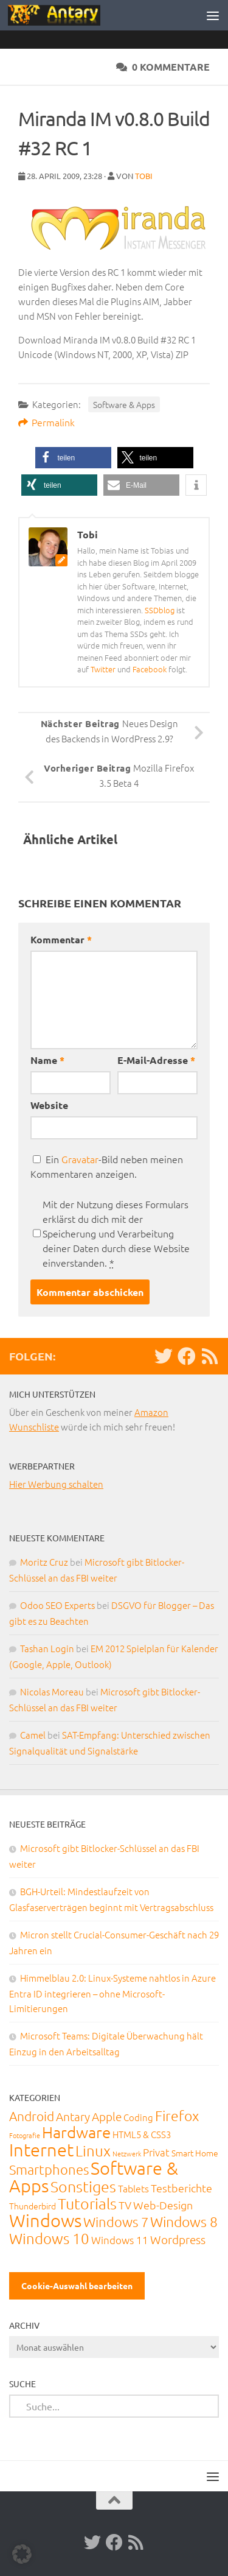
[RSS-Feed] (210, 1356)
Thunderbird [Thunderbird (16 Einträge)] (32, 2206)
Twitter (103, 669)
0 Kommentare (163, 66)
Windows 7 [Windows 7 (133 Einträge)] (115, 2221)
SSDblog (159, 610)
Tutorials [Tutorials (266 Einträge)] (87, 2203)
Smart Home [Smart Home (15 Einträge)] (194, 2153)
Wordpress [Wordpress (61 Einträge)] (178, 2239)
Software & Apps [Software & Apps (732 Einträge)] (93, 2176)
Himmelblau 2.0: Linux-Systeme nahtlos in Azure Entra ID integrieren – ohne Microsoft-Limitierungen (112, 1993)
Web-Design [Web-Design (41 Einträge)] (163, 2205)
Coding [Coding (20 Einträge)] (138, 2117)
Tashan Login (47, 1648)
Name (47, 1060)
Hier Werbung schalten (56, 1483)
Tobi (144, 176)
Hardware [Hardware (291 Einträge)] (76, 2131)
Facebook (150, 669)
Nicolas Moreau (52, 1691)
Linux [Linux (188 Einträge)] (93, 2150)
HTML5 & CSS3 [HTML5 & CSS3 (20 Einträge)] (141, 2134)
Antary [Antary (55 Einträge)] (73, 2116)
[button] (73, 457)
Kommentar (61, 939)
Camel (33, 1734)
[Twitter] (163, 1356)
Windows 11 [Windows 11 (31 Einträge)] (119, 2240)
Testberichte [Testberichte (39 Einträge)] (181, 2188)
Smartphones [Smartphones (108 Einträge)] (49, 2169)
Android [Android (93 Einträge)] (31, 2116)
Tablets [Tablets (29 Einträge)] (133, 2188)
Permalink (46, 422)
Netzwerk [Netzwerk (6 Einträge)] (126, 2153)
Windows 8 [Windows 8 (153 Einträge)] (184, 2221)
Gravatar (79, 1159)
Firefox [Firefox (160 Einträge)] (177, 2115)
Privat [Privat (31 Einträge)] (156, 2152)
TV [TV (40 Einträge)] (125, 2205)
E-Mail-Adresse (156, 1060)
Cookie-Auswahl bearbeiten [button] (77, 2285)
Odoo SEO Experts (57, 1605)
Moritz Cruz (44, 1561)
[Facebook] (187, 1356)
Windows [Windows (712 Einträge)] (45, 2220)
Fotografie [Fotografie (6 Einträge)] (24, 2135)
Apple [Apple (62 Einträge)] (107, 2116)
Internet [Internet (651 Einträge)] (41, 2149)
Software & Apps (124, 404)
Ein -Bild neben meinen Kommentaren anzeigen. (106, 1166)
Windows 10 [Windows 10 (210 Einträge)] (49, 2238)
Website (49, 1105)
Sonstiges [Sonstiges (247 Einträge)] (83, 2186)
